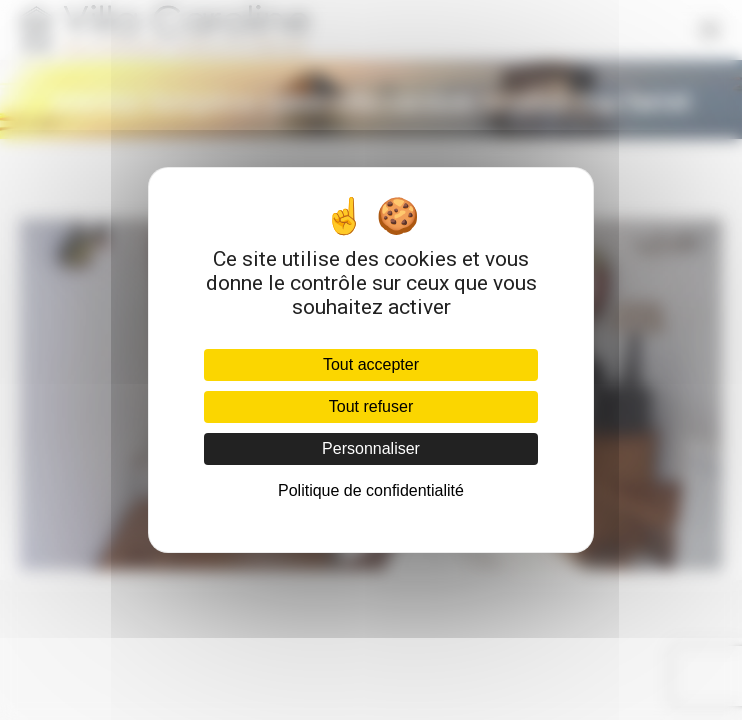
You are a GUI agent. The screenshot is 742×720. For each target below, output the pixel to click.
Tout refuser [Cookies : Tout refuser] (371, 406)
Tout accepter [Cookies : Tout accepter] (371, 364)
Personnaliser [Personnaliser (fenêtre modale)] (371, 448)
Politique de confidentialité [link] (371, 490)
